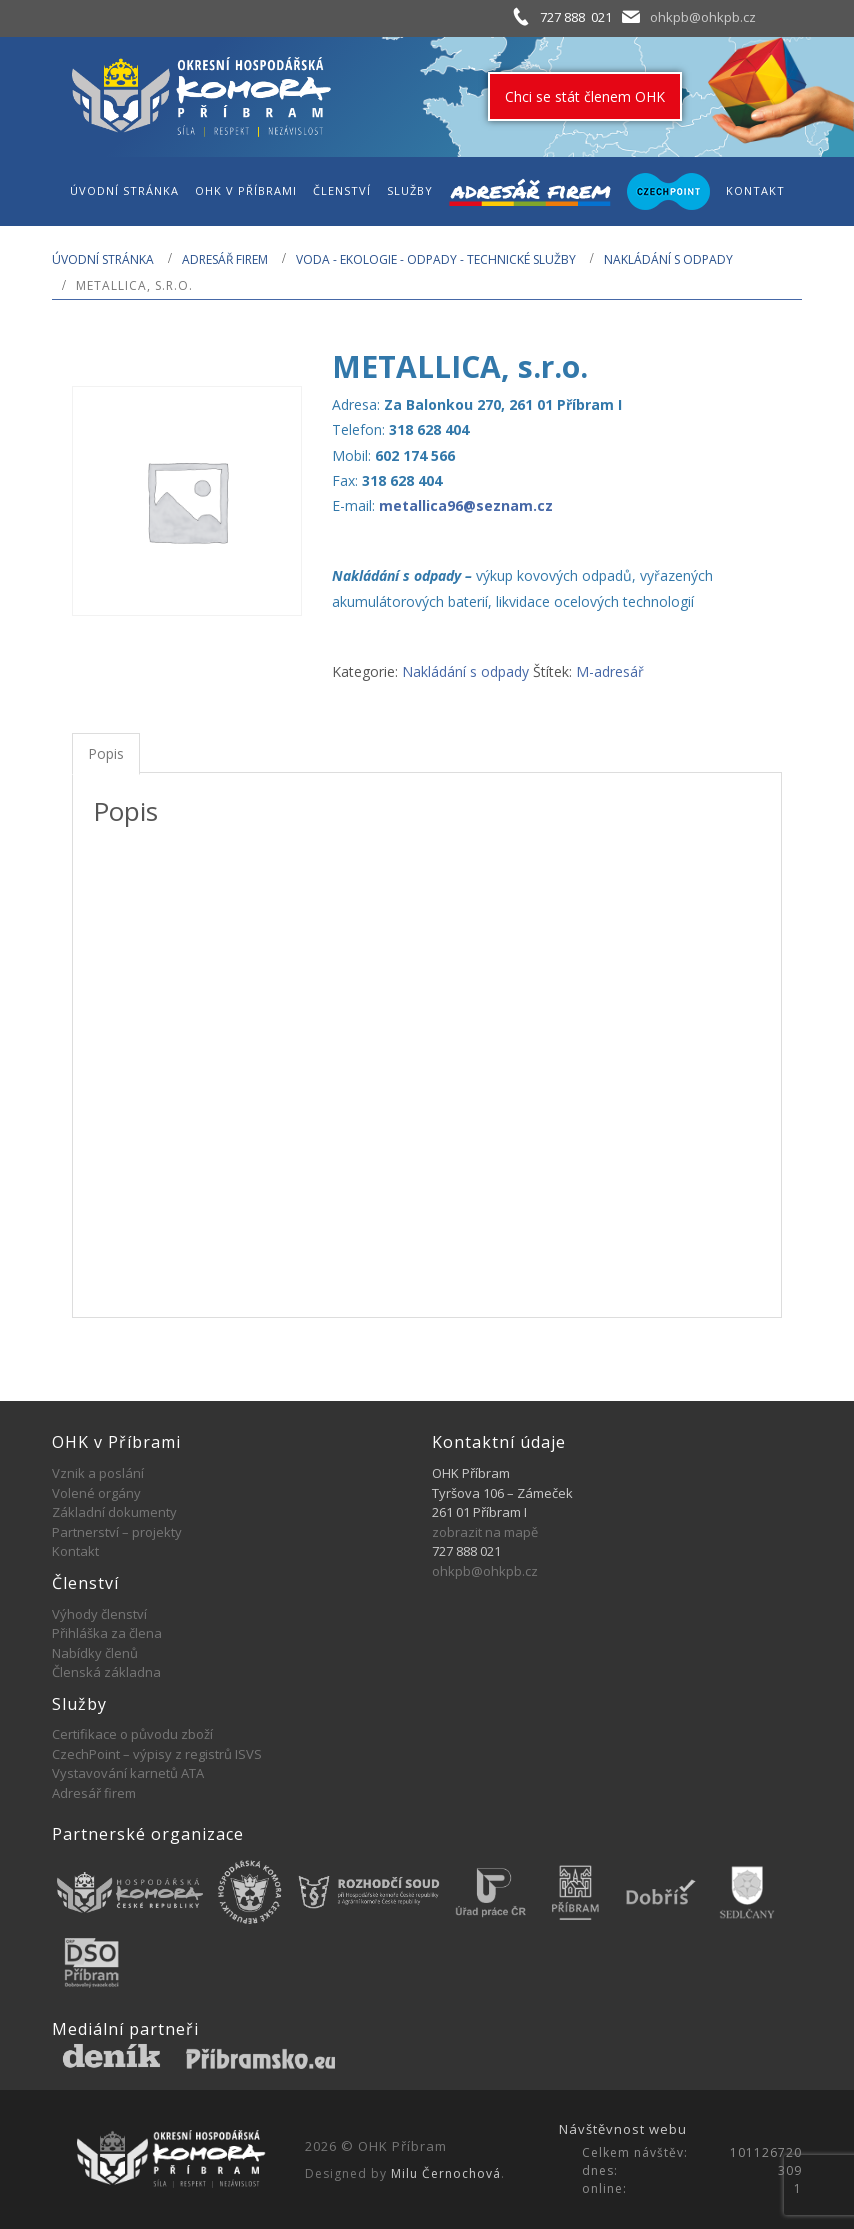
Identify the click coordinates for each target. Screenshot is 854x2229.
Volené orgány (96, 1493)
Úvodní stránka (103, 259)
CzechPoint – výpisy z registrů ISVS (157, 1754)
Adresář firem (225, 259)
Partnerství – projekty (117, 1532)
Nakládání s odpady (668, 259)
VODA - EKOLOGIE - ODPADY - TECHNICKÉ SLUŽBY (436, 259)
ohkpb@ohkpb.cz (703, 17)
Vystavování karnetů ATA (128, 1773)
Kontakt (75, 1551)
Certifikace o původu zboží (132, 1734)
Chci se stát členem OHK (585, 96)
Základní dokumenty (114, 1512)
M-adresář (610, 671)
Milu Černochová (446, 2173)
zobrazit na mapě (485, 1532)
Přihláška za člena (107, 1633)
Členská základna (106, 1672)
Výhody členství (99, 1614)
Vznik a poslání (98, 1473)
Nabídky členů (95, 1653)
